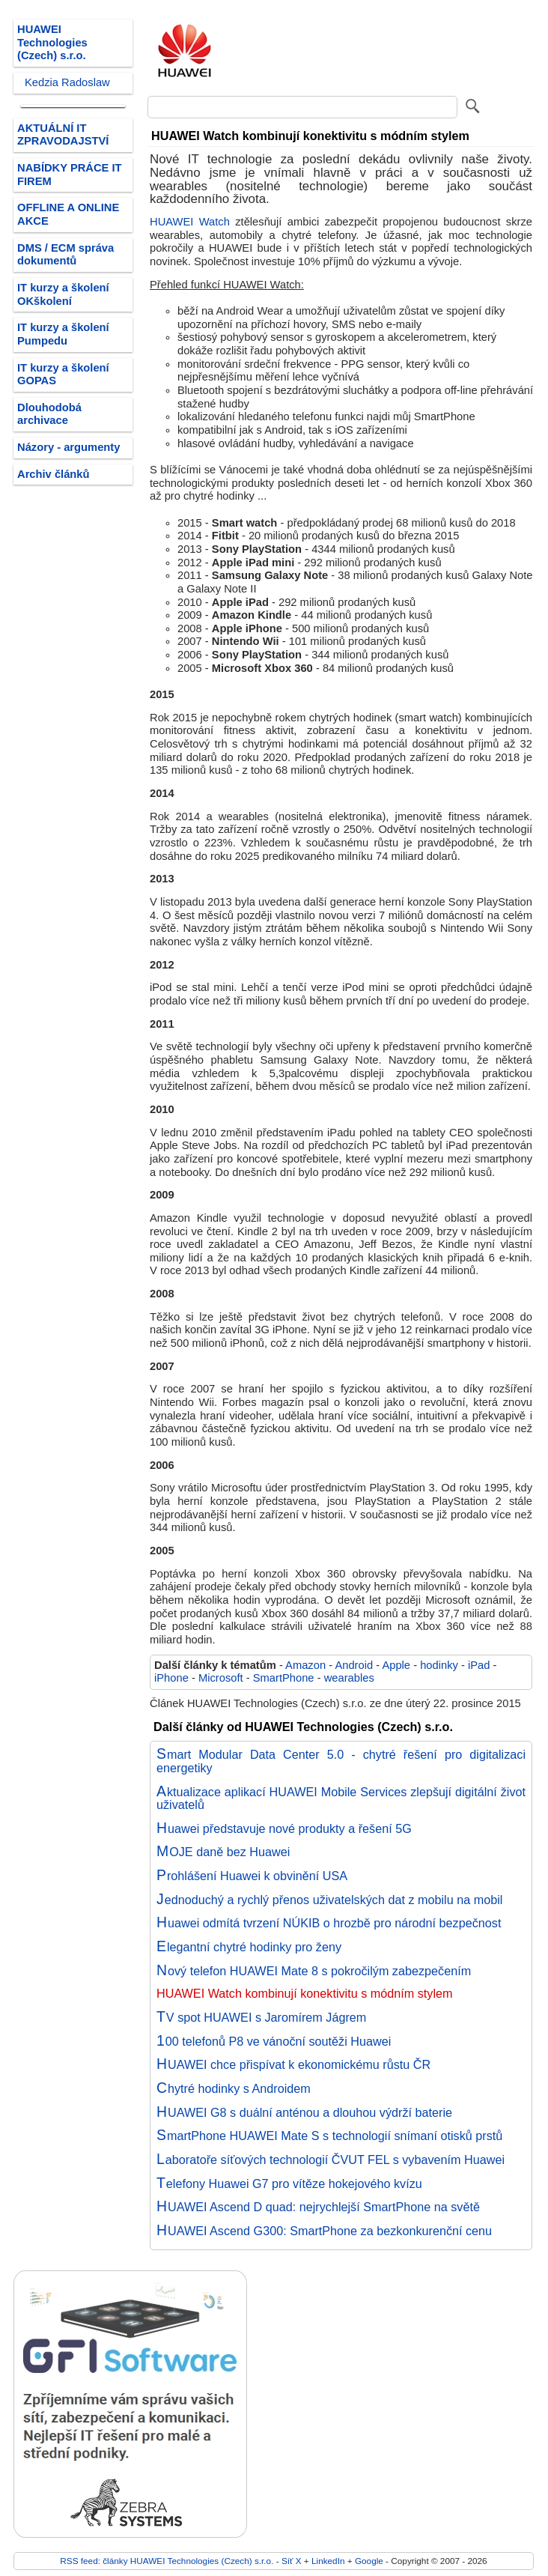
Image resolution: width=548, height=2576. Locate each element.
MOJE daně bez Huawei (223, 1851)
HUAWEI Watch (190, 222)
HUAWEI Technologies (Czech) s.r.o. (52, 42)
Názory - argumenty (68, 447)
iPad (479, 1665)
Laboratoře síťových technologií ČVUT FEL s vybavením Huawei (330, 2159)
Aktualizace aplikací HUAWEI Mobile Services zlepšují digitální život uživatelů (341, 1798)
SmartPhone (283, 1678)
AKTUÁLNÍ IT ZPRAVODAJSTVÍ (63, 135)
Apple (396, 1665)
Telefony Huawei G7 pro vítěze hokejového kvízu (289, 2183)
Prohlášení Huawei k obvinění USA (251, 1875)
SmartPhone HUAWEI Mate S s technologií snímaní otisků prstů (329, 2135)
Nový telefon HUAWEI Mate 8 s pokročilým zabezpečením (313, 1971)
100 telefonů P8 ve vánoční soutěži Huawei (273, 2041)
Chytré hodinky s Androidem (233, 2088)
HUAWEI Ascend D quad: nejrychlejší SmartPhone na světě (318, 2206)
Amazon (305, 1665)
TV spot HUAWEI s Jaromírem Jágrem (261, 2017)
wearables (349, 1678)
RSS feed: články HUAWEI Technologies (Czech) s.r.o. (166, 2561)
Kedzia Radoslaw (67, 82)
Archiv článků (53, 474)
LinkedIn (327, 2561)
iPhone (171, 1678)
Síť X (291, 2561)
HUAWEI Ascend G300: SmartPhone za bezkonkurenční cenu (324, 2230)
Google (369, 2561)
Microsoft (220, 1678)
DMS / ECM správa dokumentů (65, 254)
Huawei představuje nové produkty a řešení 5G (284, 1828)
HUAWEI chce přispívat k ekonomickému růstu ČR (293, 2064)
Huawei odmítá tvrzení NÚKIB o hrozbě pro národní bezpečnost (328, 1923)
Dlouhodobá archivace (49, 414)
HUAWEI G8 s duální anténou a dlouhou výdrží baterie (304, 2112)
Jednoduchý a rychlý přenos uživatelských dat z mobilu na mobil (329, 1899)
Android (354, 1665)
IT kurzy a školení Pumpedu (63, 334)
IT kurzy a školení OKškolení (63, 294)
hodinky (439, 1665)
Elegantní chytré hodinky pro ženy (248, 1947)
